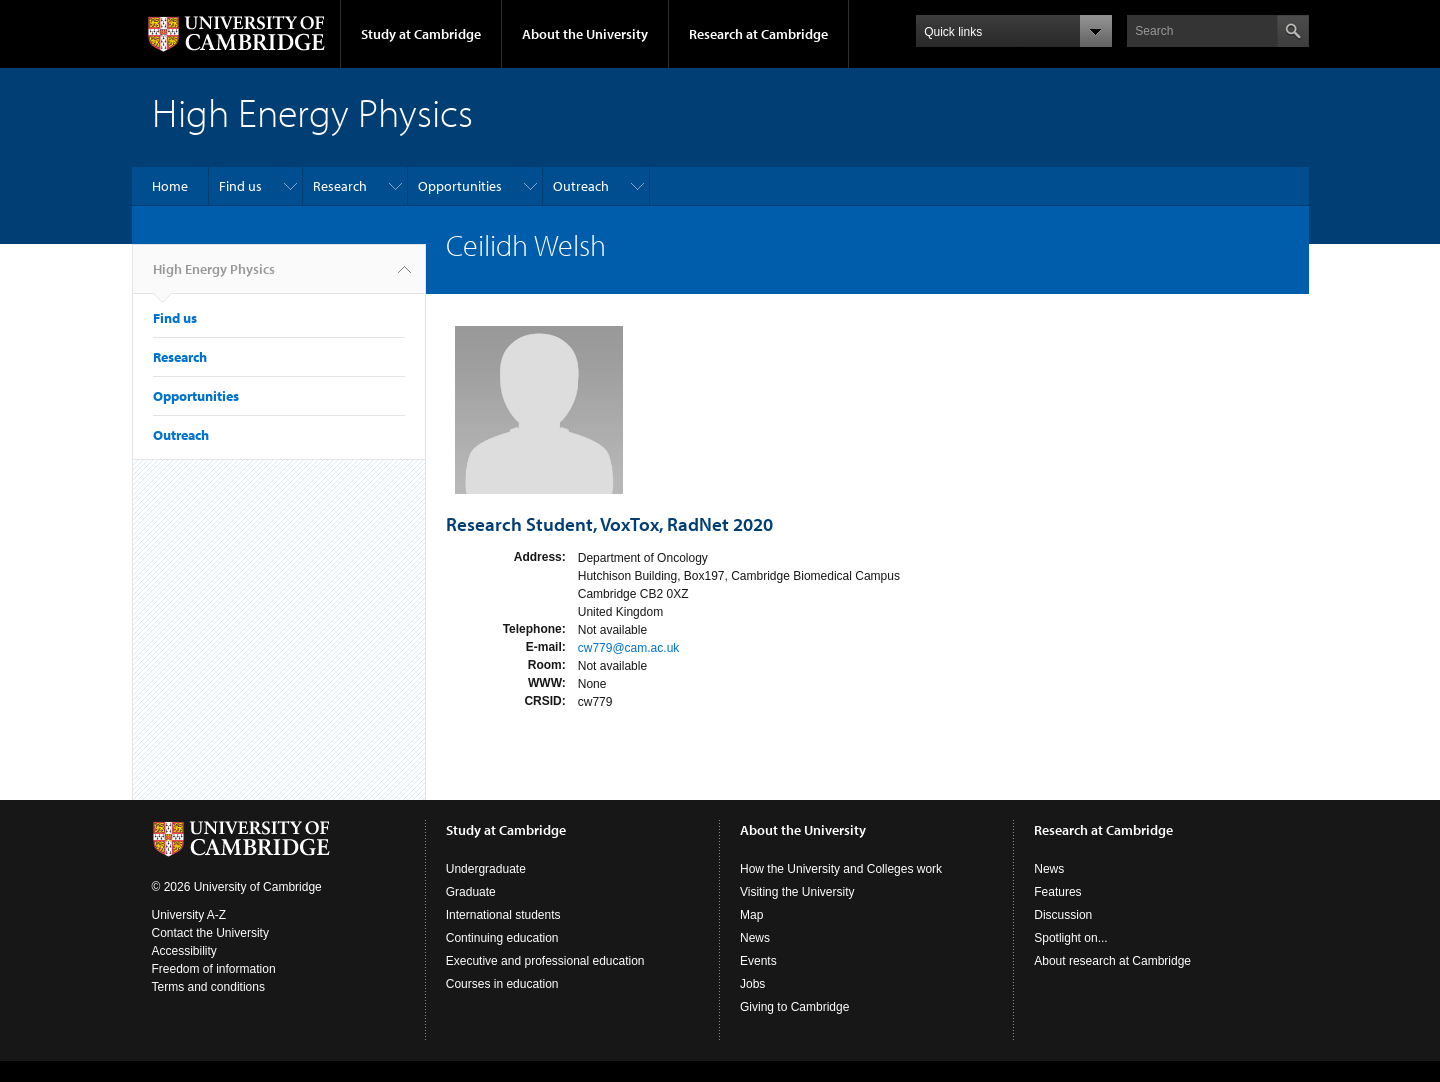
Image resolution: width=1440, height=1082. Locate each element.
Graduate (471, 892)
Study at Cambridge (421, 34)
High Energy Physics (214, 277)
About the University (585, 34)
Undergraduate (486, 869)
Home (170, 186)
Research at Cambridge (758, 34)
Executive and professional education (545, 961)
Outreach (581, 186)
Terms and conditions (208, 987)
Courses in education (502, 984)
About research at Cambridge (1112, 961)
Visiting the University (797, 892)
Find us (240, 186)
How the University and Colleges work (841, 869)
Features (1057, 892)
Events (758, 961)
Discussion (1063, 915)
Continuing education (502, 938)
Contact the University (210, 933)
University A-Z (189, 915)
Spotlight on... (1070, 938)
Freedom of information (214, 969)
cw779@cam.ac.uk (629, 648)
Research (340, 186)
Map (751, 915)
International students (503, 915)
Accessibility (184, 951)
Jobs (752, 984)
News (755, 938)
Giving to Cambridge (794, 1007)
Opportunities (460, 186)
